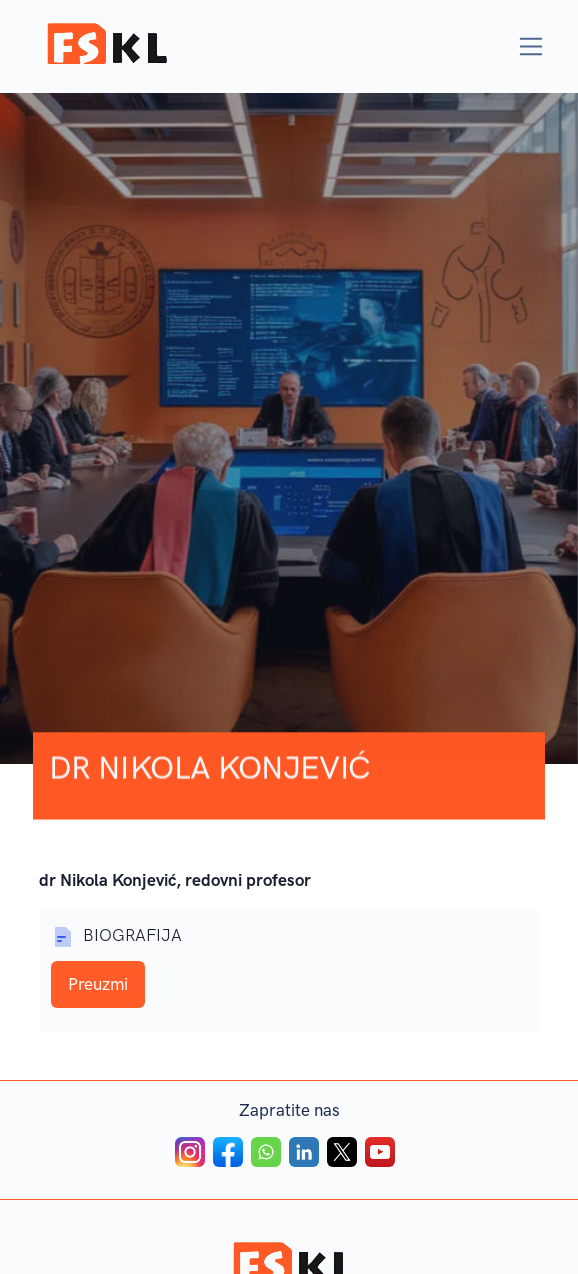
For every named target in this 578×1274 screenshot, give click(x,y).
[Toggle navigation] (531, 46)
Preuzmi (98, 985)
